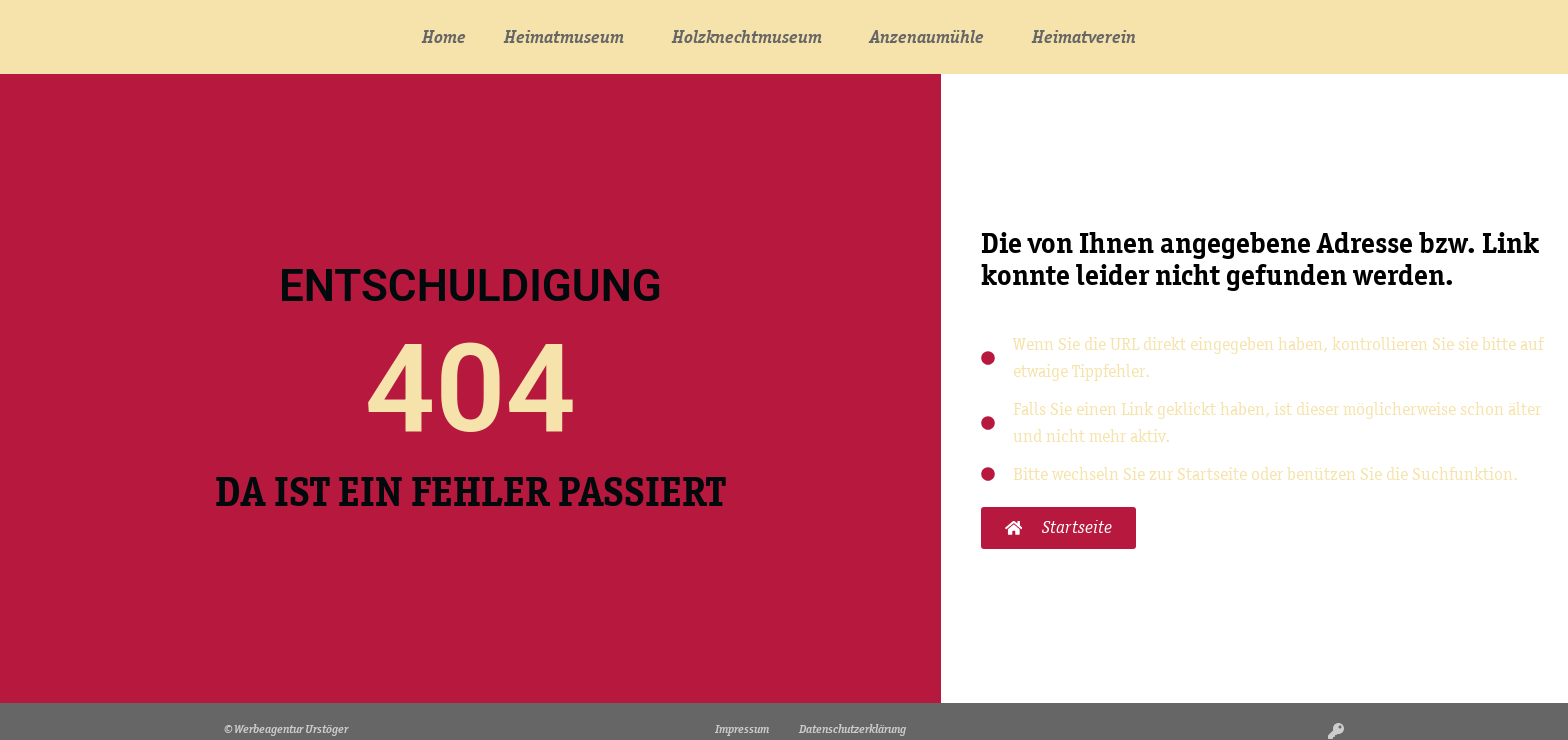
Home (444, 37)
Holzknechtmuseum (752, 37)
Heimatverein (1089, 37)
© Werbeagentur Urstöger (286, 728)
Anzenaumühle (932, 37)
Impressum (742, 728)
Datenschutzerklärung (852, 728)
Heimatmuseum (569, 37)
